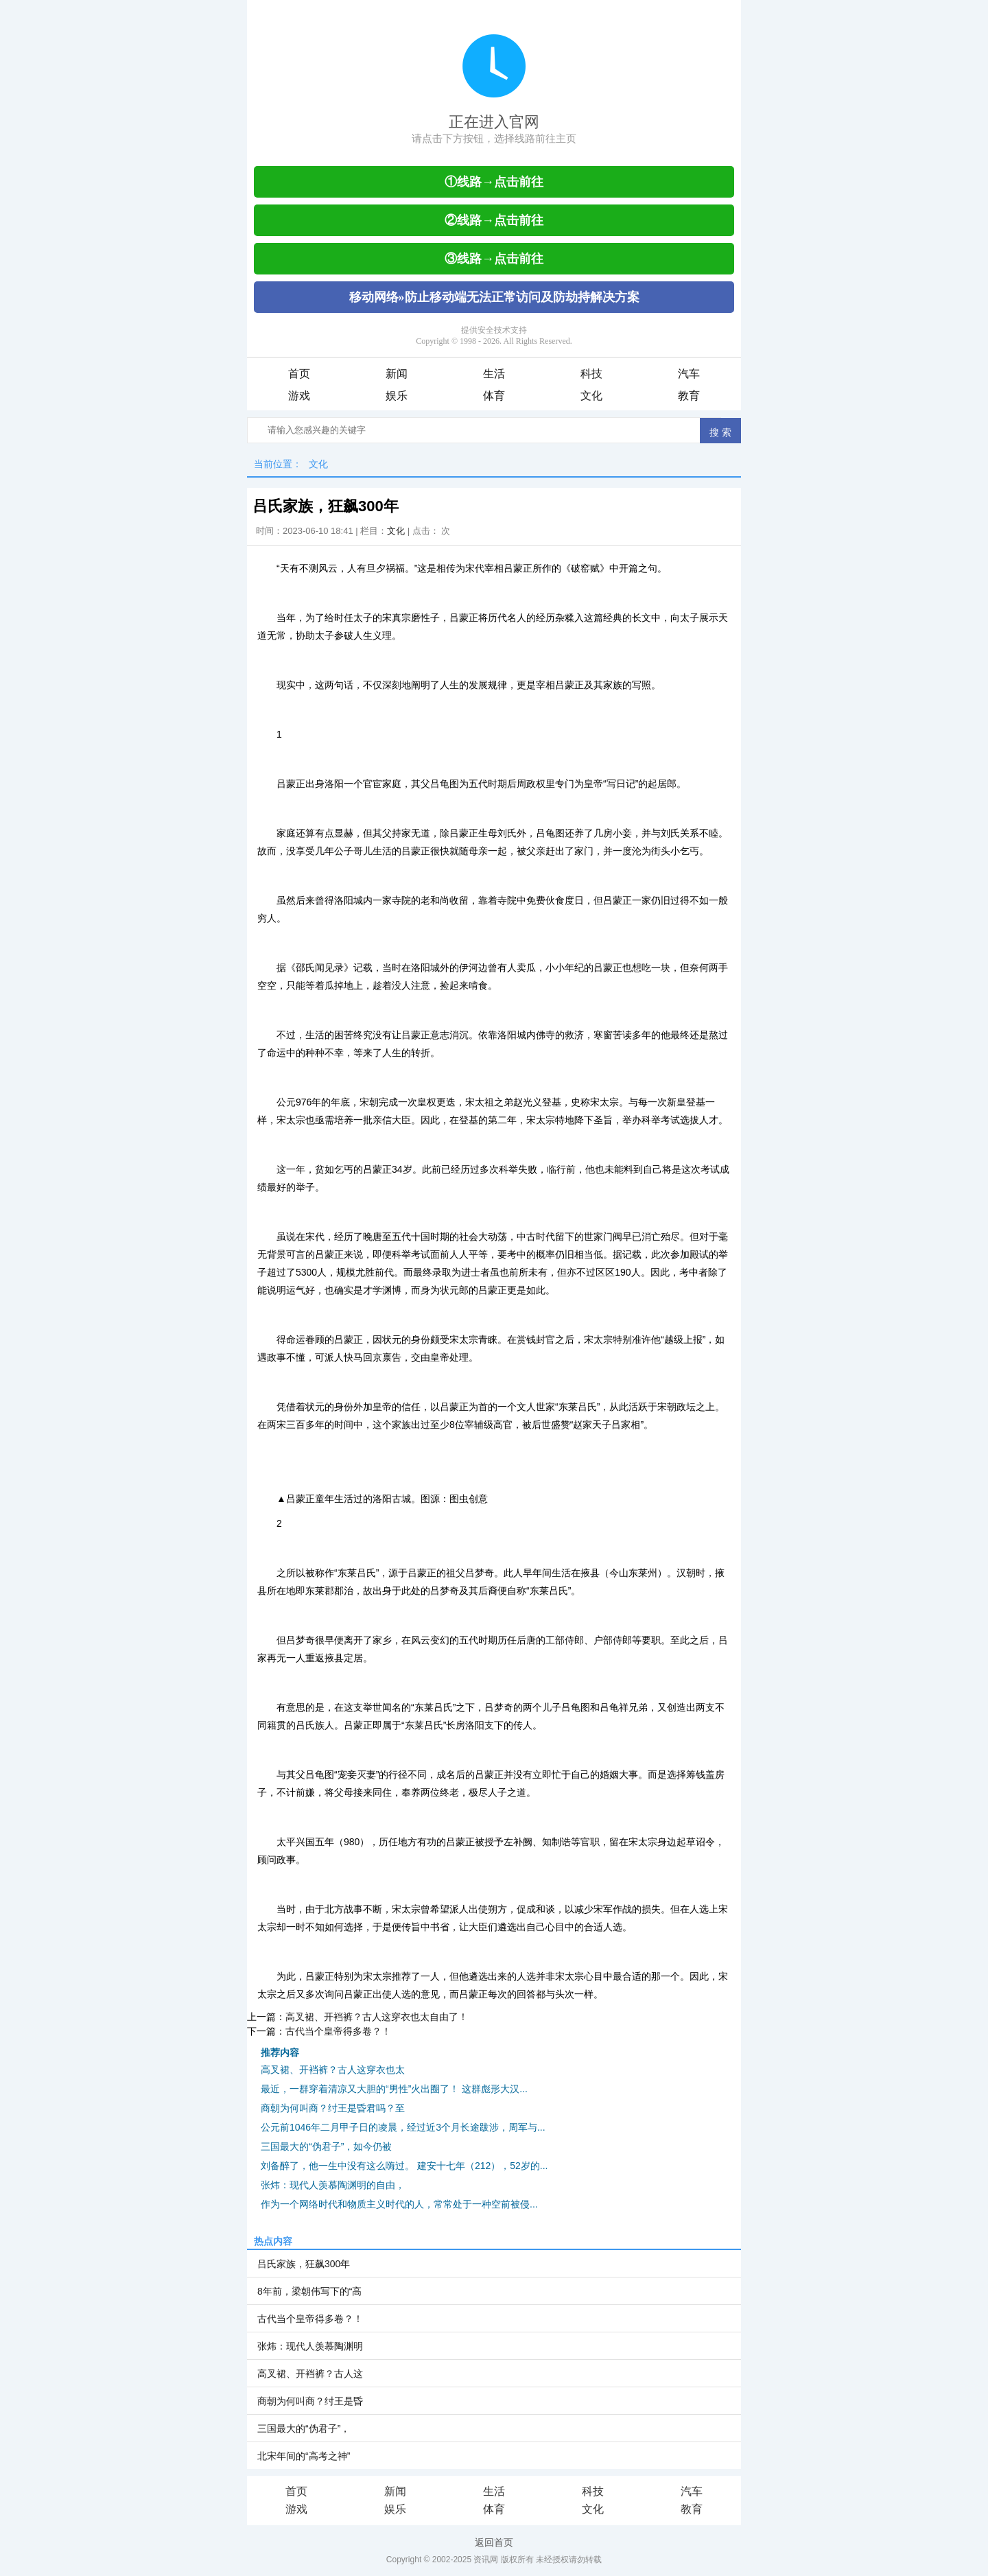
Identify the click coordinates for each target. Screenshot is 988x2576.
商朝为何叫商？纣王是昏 (310, 2401)
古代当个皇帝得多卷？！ (338, 2031)
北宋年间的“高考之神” (303, 2455)
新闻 (397, 373)
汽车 (689, 373)
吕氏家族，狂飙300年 (303, 2263)
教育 (689, 395)
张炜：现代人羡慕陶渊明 (310, 2346)
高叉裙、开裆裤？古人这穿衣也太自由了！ (376, 2016)
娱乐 (397, 395)
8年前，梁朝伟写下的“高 (309, 2291)
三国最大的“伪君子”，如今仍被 (326, 2146)
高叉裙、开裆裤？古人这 (310, 2373)
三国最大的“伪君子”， (303, 2428)
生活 (494, 373)
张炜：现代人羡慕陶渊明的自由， (333, 2184)
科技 (591, 373)
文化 (591, 395)
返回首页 (494, 2542)
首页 (299, 373)
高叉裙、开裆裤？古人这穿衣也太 (333, 2069)
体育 (494, 395)
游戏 (299, 395)
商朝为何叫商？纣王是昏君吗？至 (333, 2108)
